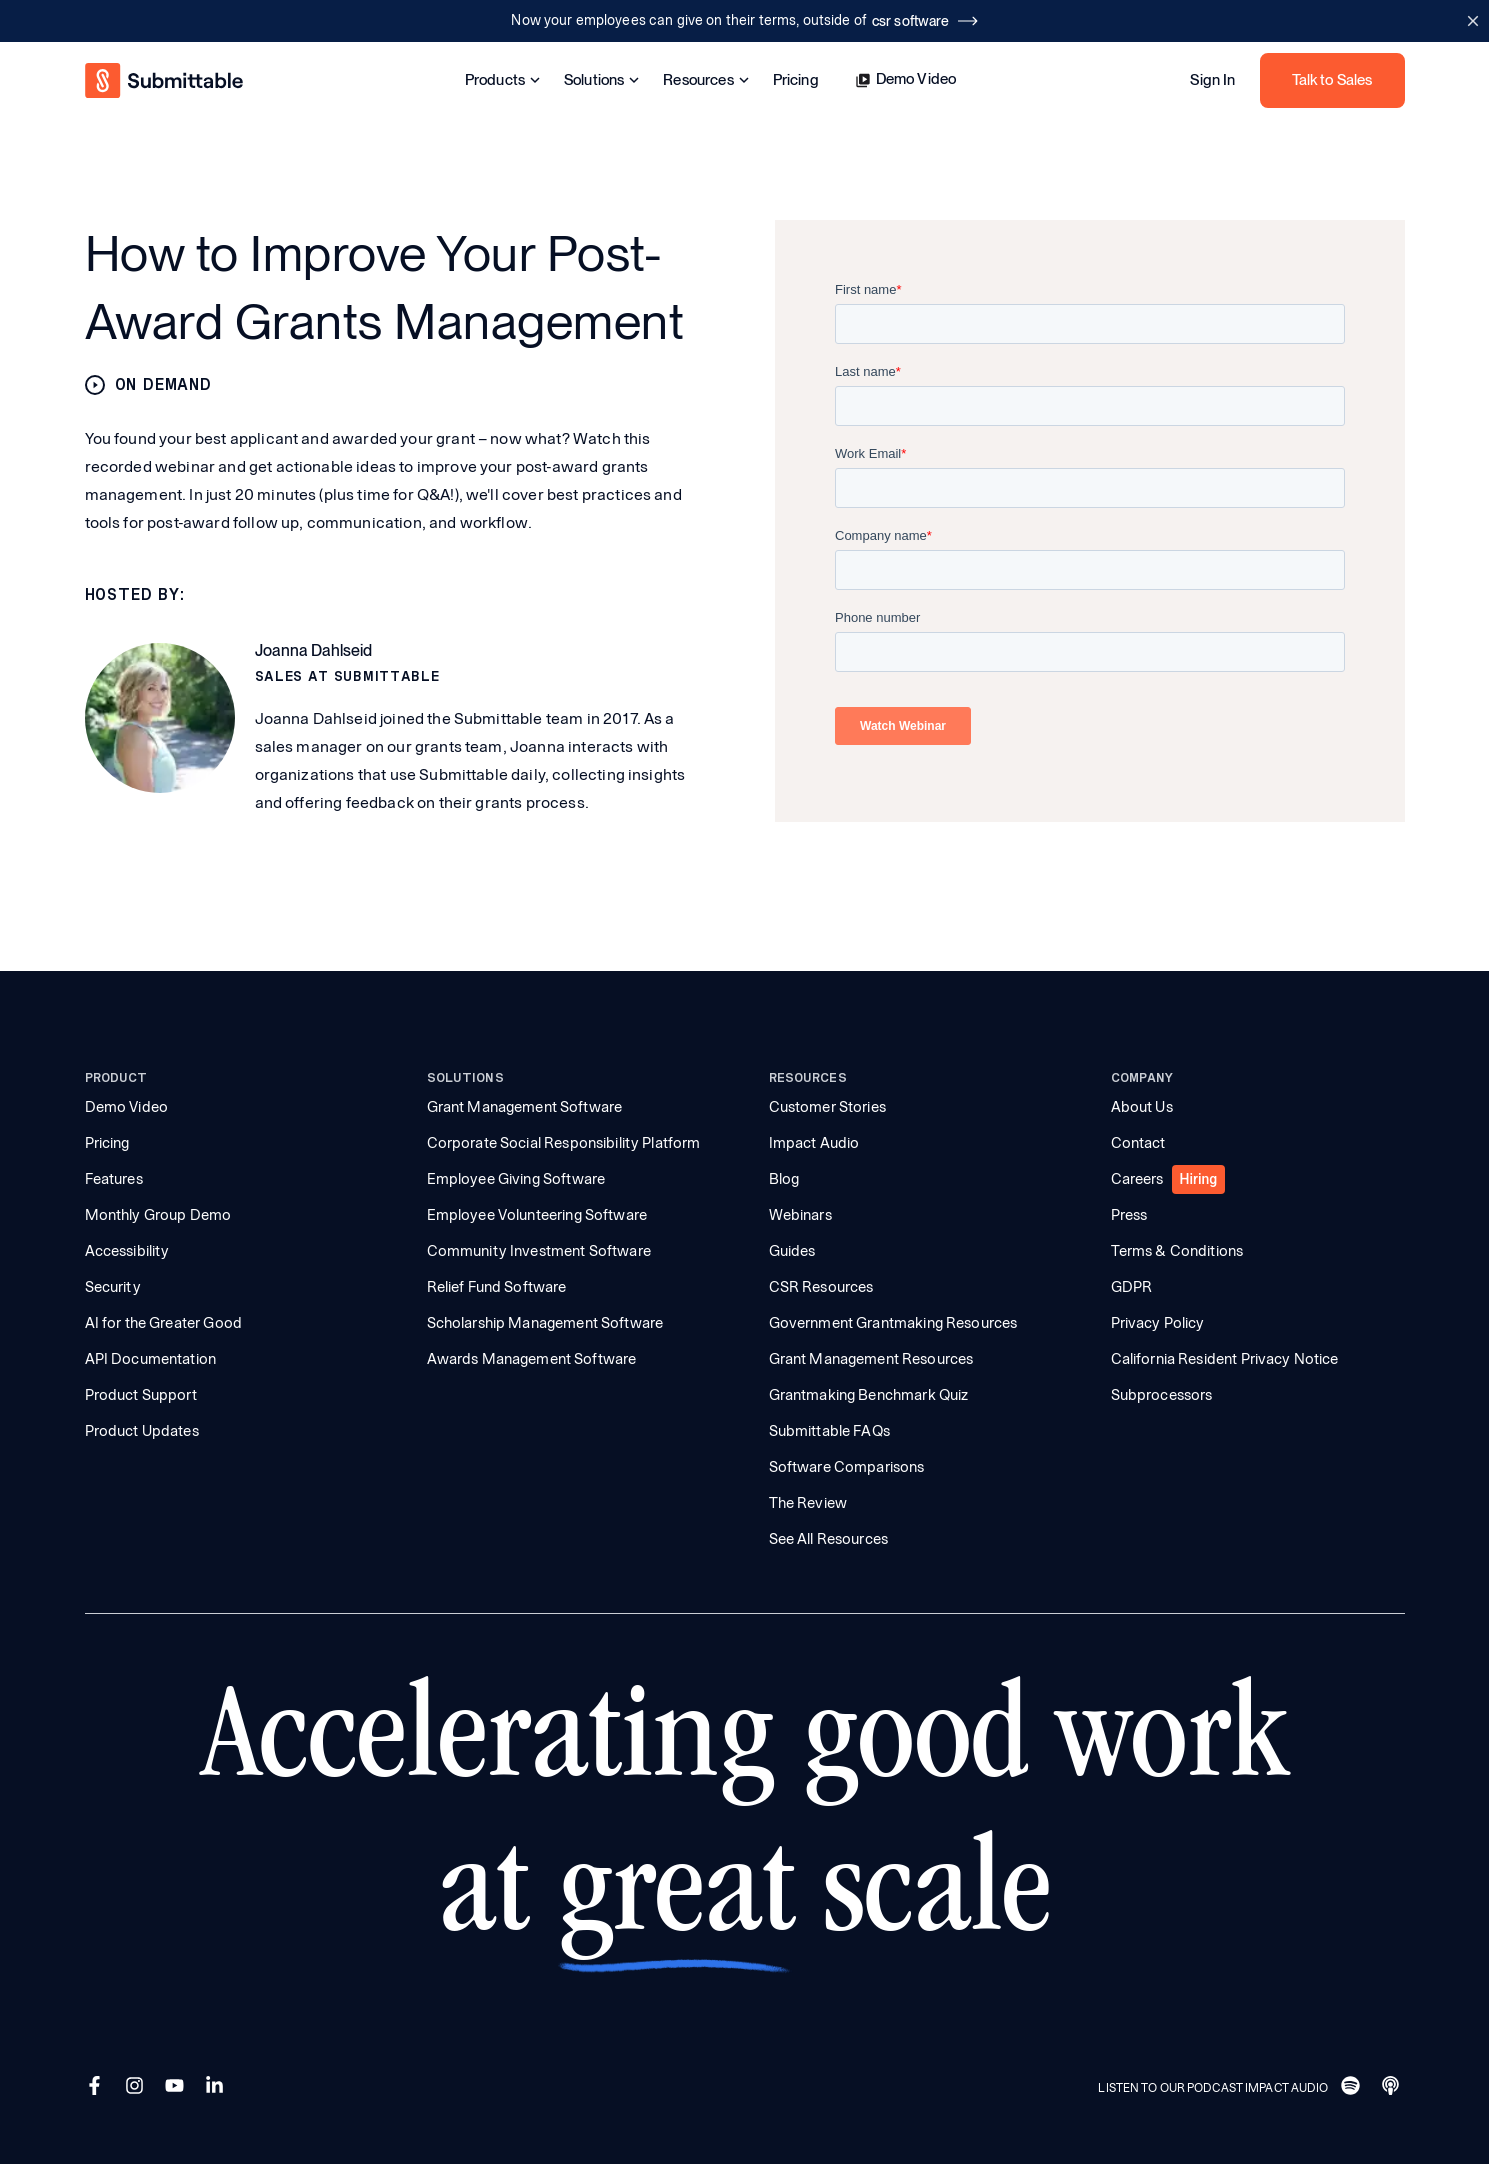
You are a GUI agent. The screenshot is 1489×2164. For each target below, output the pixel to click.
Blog (784, 1179)
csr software (925, 21)
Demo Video (906, 79)
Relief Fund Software (497, 1287)
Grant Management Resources (871, 1359)
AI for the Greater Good (163, 1323)
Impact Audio (814, 1143)
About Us (1142, 1107)
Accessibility (127, 1251)
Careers (1137, 1179)
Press (1129, 1215)
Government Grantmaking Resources (893, 1323)
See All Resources (829, 1539)
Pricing (796, 80)
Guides (792, 1251)
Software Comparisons (847, 1467)
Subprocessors (1162, 1395)
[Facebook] (97, 2088)
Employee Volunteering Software (537, 1215)
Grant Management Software (525, 1107)
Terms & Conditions (1177, 1251)
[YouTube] (177, 2088)
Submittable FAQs (829, 1431)
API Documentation (151, 1359)
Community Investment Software (539, 1251)
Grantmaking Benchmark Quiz (869, 1395)
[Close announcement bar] (1472, 21)
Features (114, 1179)
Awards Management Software (532, 1359)
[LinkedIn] (217, 2088)
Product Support (141, 1395)
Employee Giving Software (516, 1179)
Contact (1138, 1143)
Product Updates (142, 1431)
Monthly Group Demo (158, 1215)
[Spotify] (1353, 2088)
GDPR (1132, 1287)
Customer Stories (827, 1107)
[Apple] (1393, 2088)
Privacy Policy (1158, 1323)
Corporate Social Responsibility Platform (564, 1143)
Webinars (800, 1215)
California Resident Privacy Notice (1225, 1359)
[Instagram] (137, 2088)
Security (113, 1287)
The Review (808, 1503)
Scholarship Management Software (545, 1323)
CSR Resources (821, 1287)
